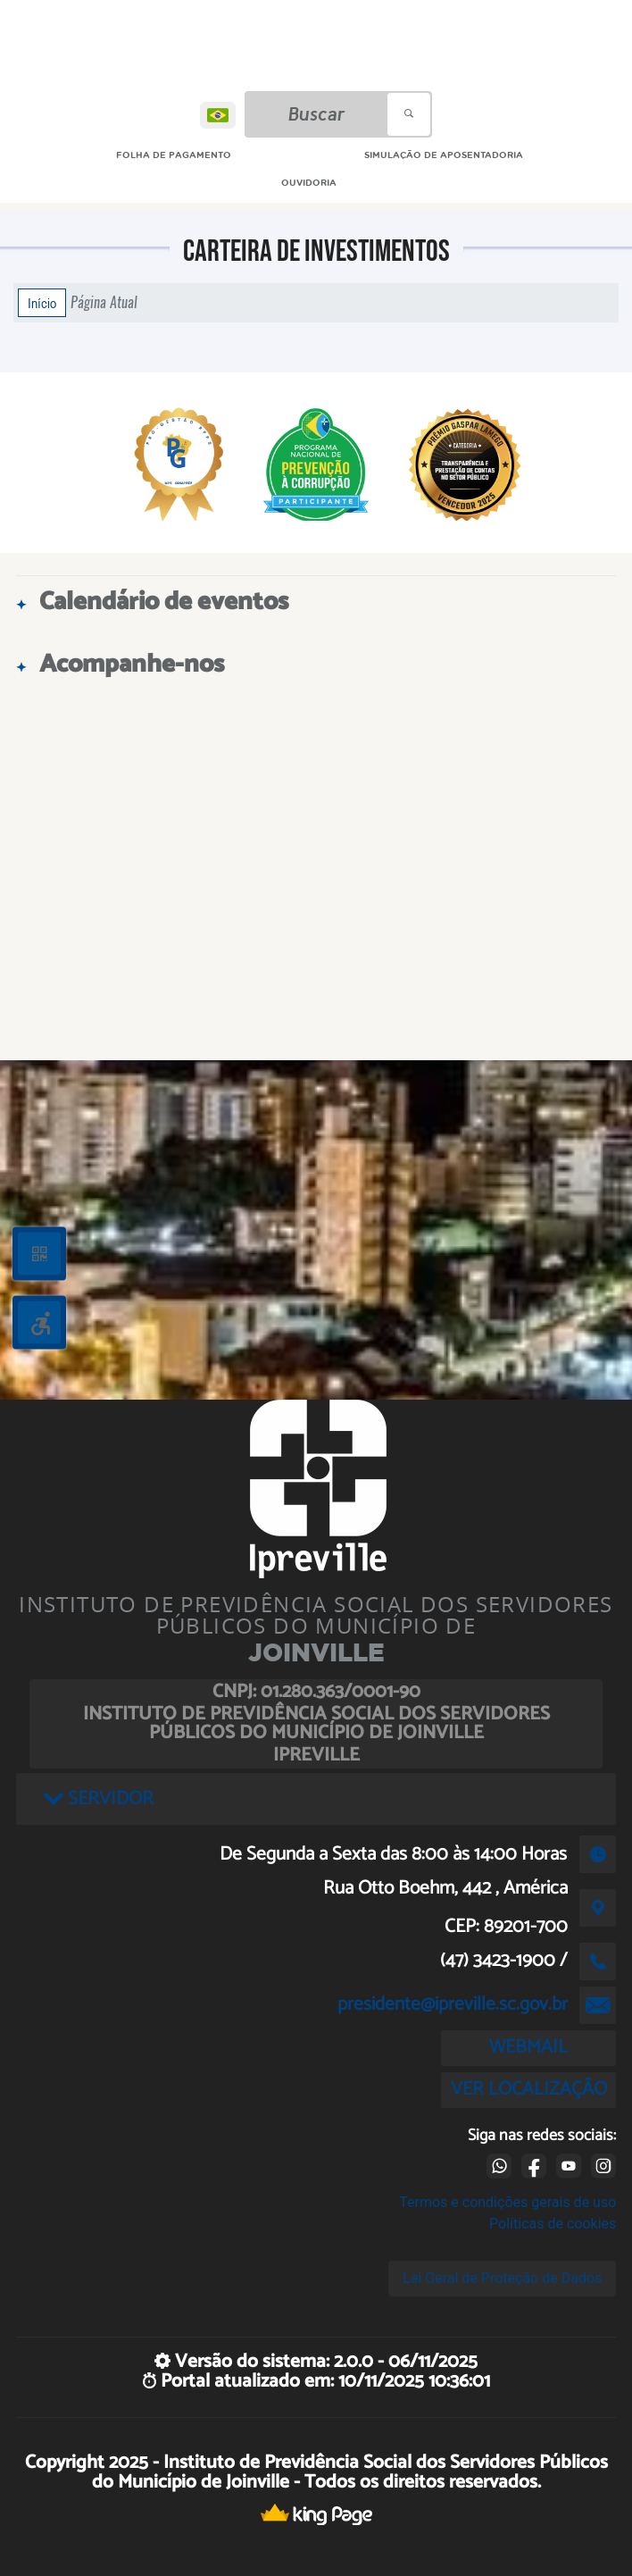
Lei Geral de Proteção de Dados (502, 2278)
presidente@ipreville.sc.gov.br (452, 2004)
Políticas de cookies (552, 2223)
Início (42, 303)
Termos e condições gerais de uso (507, 2202)
